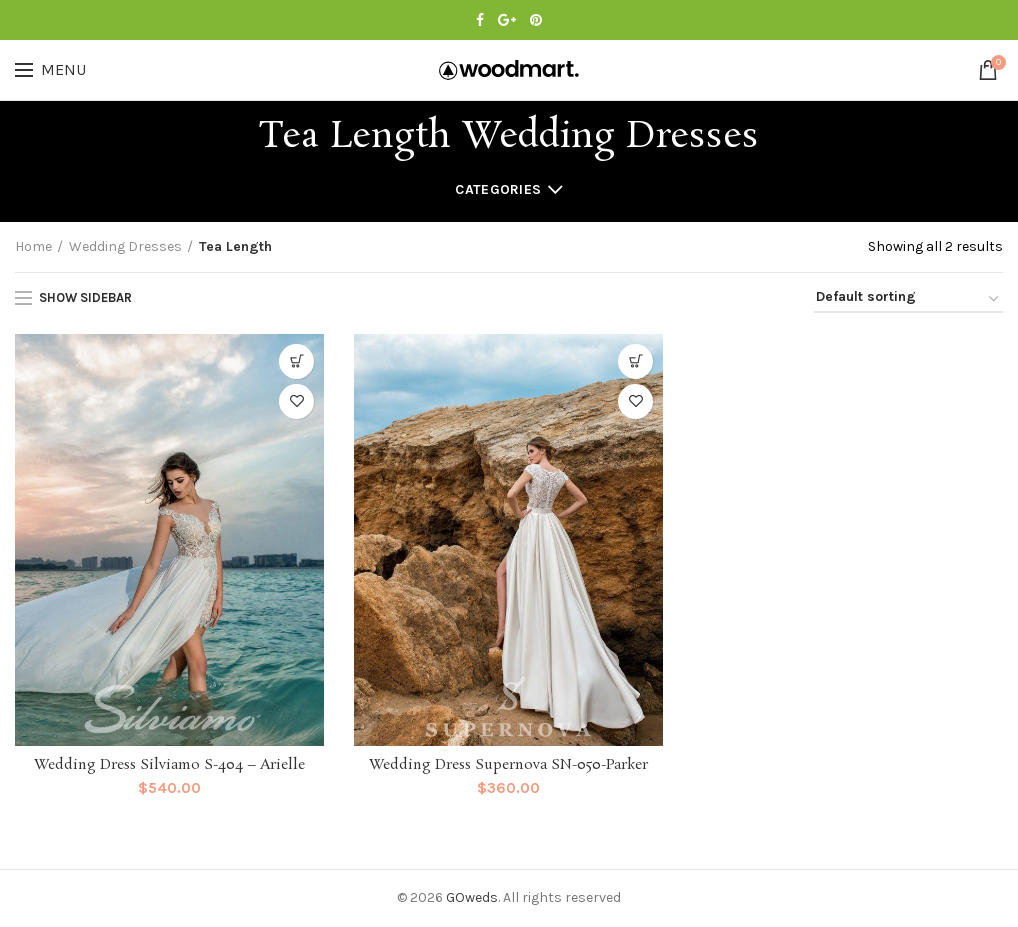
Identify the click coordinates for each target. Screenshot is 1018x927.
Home (33, 246)
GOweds (472, 897)
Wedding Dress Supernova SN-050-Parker (508, 765)
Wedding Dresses (125, 246)
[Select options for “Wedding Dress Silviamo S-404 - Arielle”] (296, 361)
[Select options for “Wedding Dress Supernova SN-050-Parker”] (635, 361)
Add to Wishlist (296, 401)
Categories (498, 189)
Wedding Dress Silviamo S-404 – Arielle (169, 765)
